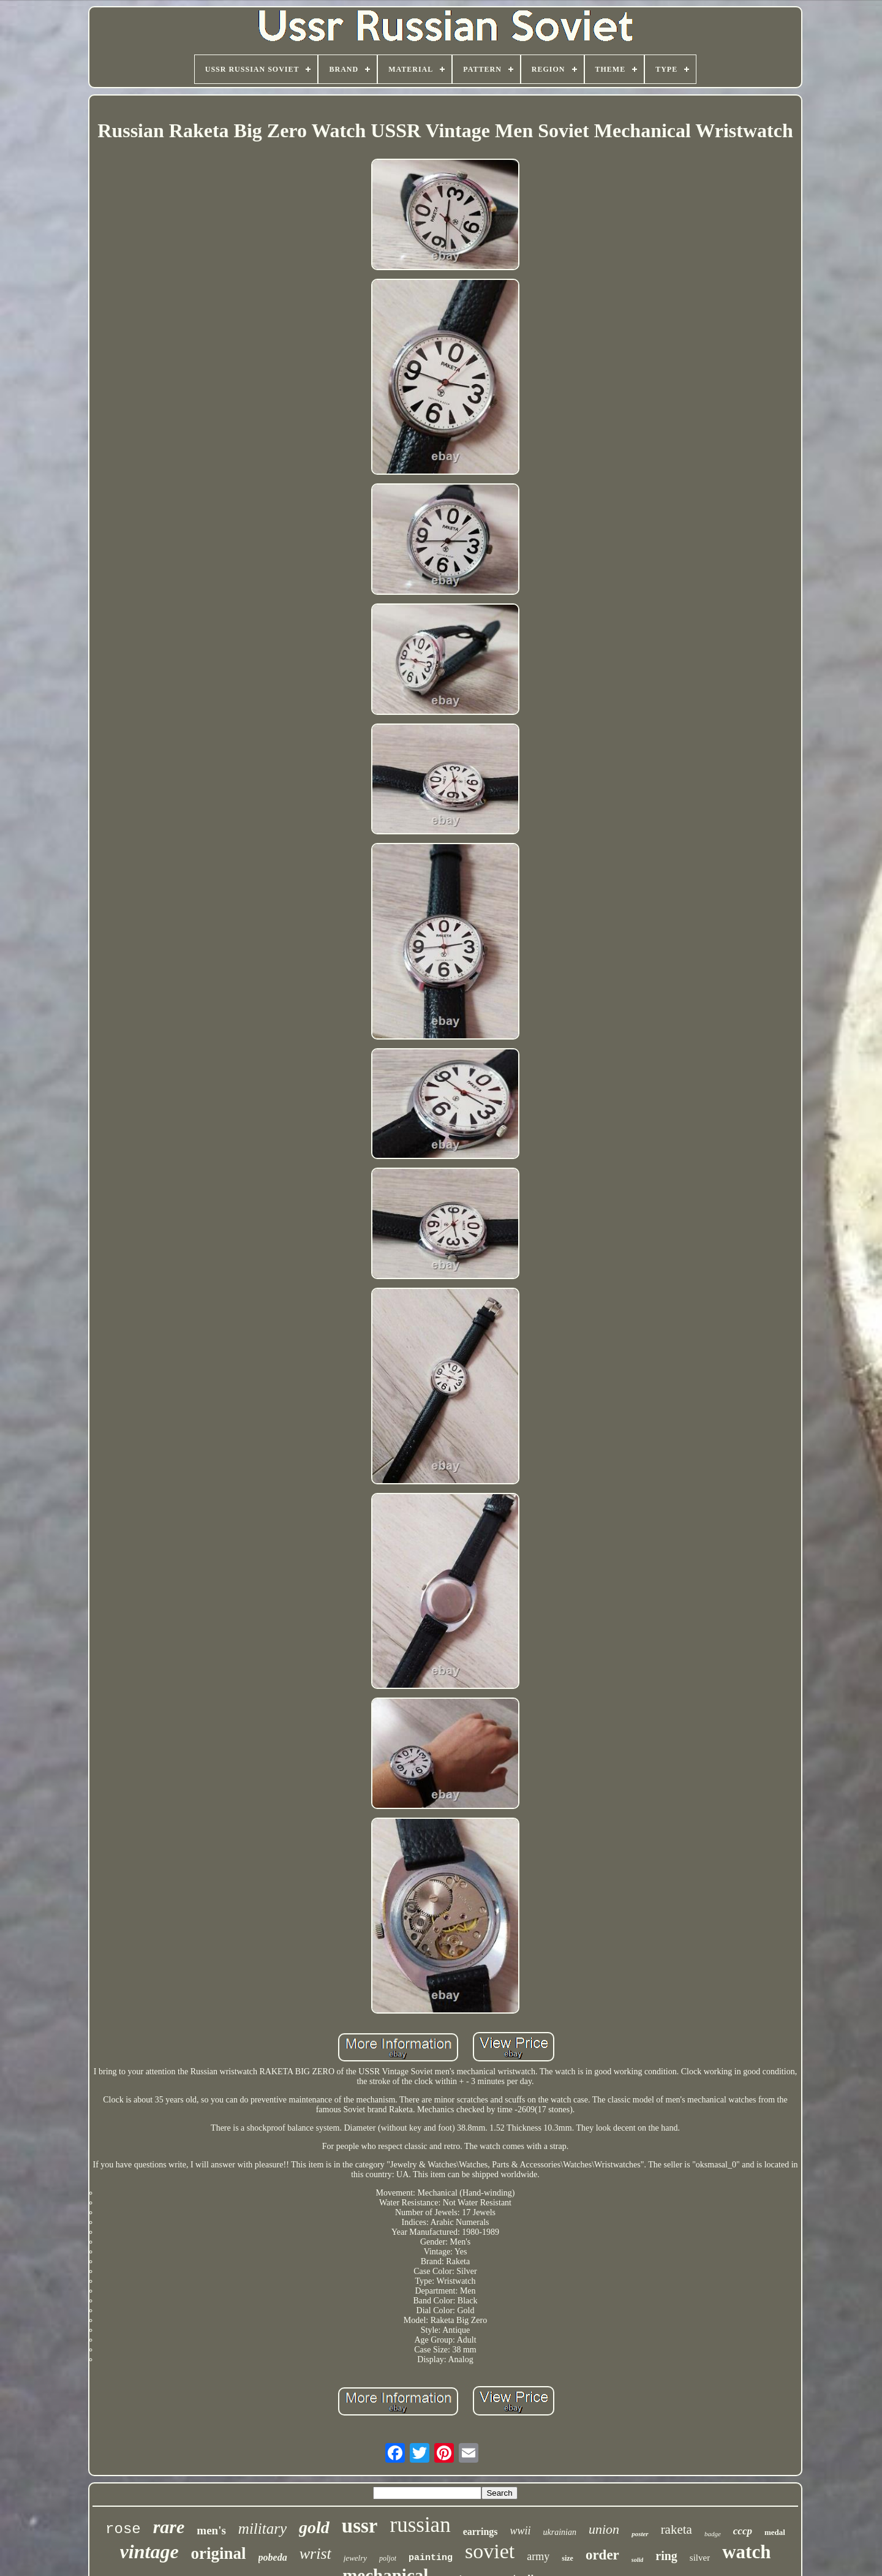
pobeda (272, 2557)
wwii (520, 2531)
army (538, 2556)
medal (774, 2532)
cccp (742, 2531)
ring (666, 2556)
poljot (387, 2558)
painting (431, 2558)
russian (420, 2525)
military (262, 2528)
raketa (676, 2529)
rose (123, 2529)
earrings (480, 2531)
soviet (489, 2551)
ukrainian (559, 2532)
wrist (315, 2554)
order (602, 2555)
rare (169, 2527)
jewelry (355, 2558)
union (604, 2529)
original (218, 2553)
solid (637, 2559)
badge (712, 2533)
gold (314, 2527)
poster (640, 2533)
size (567, 2558)
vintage (149, 2551)
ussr (360, 2526)
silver (700, 2558)
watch (746, 2552)
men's (211, 2530)
